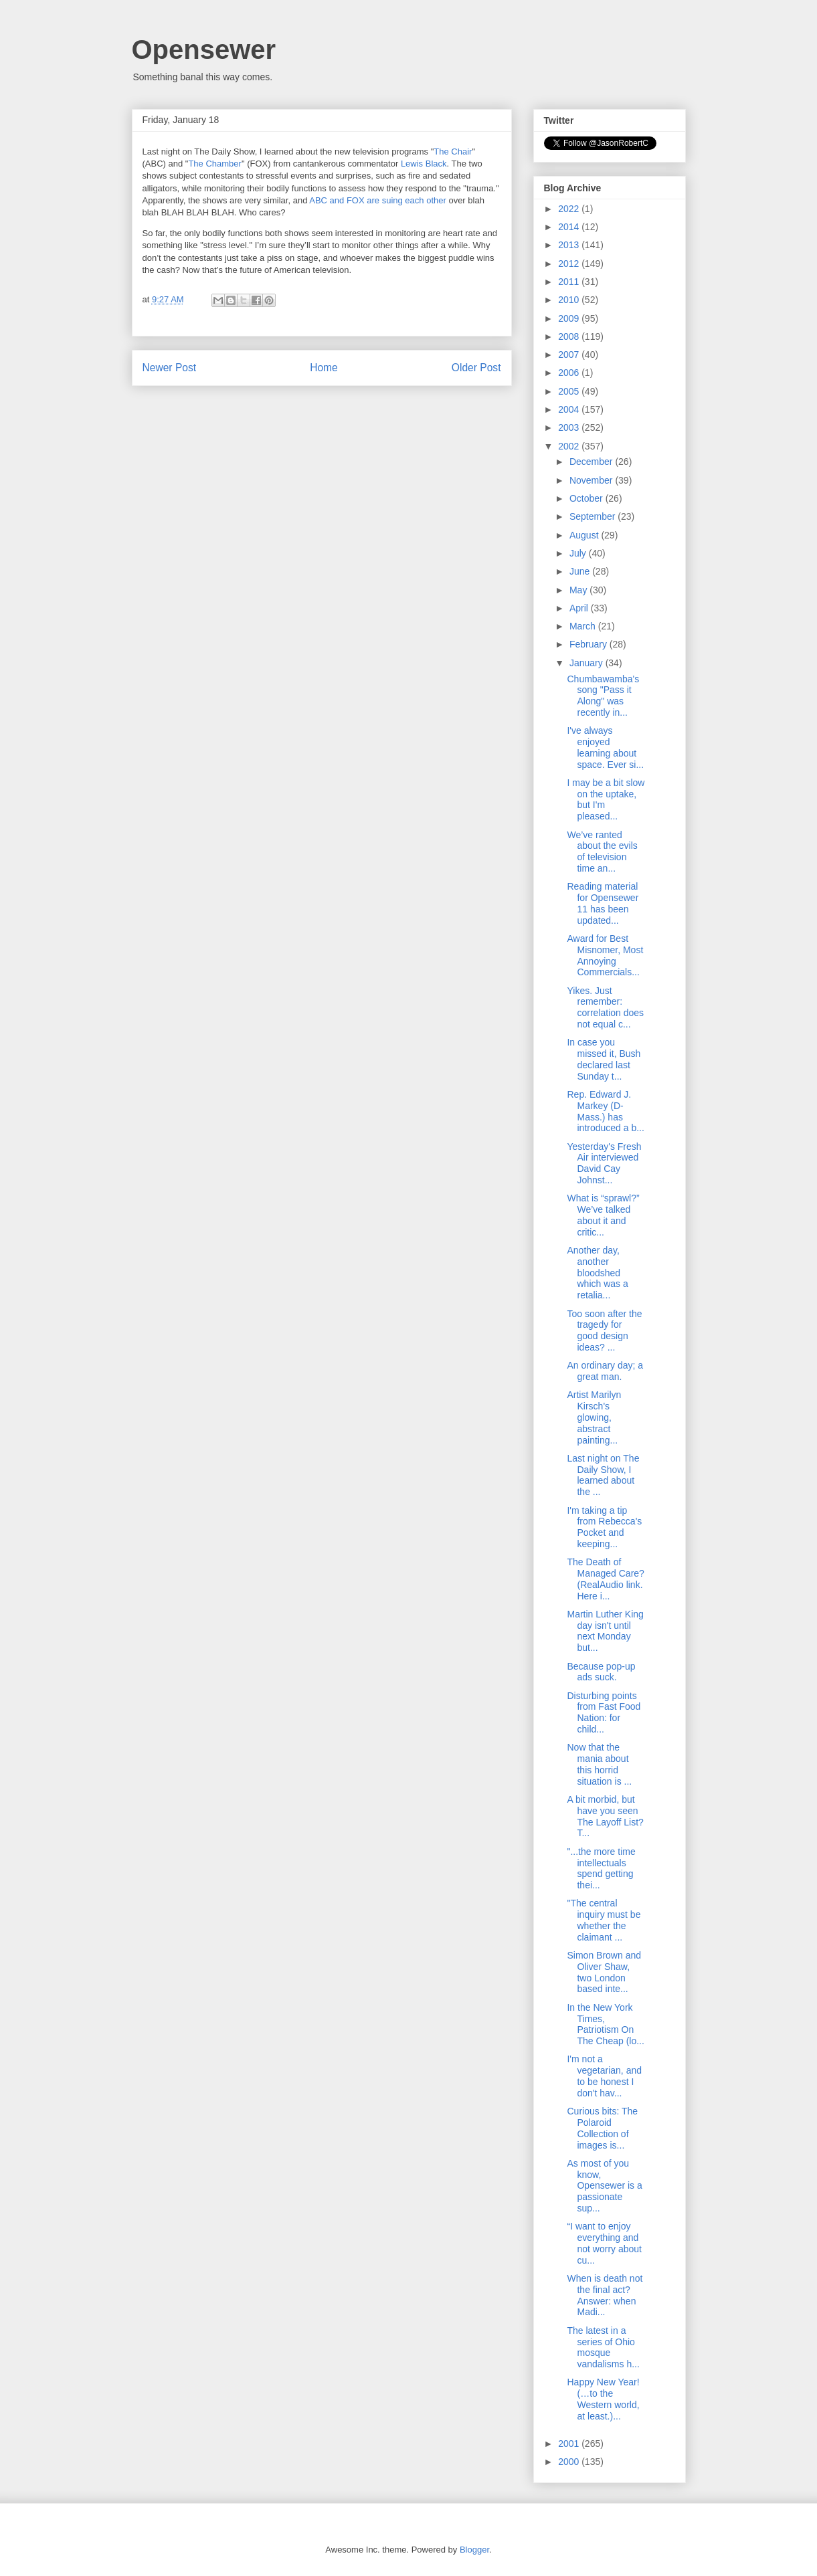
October (587, 498)
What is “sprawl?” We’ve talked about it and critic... (603, 1215)
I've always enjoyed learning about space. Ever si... (605, 747)
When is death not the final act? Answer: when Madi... (604, 2295)
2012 (569, 263)
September (593, 516)
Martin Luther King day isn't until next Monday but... (605, 1631)
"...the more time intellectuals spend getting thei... (601, 1868)
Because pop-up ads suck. (601, 1672)
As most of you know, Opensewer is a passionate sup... (604, 2185)
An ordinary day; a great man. (605, 1371)
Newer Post (170, 367)
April (580, 608)
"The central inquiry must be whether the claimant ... (603, 1920)
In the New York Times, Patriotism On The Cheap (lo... (605, 2024)
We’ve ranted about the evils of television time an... (602, 851)
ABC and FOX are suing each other (377, 200)
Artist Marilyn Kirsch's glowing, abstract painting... (594, 1417)
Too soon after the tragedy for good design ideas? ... (604, 1330)
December (592, 461)
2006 (569, 372)
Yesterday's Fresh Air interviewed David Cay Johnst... (604, 1163)
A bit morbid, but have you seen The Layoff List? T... (605, 1816)
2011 (569, 281)
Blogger (474, 2550)
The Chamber (214, 164)
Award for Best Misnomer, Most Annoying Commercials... (605, 955)
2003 (569, 427)
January (587, 663)
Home (324, 367)
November (592, 480)
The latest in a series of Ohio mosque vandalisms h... (603, 2347)
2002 (569, 446)
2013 (569, 244)
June (580, 571)
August (585, 535)
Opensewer (204, 49)
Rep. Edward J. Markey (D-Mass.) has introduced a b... (605, 1111)
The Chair (453, 151)
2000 (569, 2461)
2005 (569, 391)
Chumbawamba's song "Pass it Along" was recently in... (603, 696)
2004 (569, 409)
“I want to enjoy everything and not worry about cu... (604, 2243)
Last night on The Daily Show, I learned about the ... (603, 1475)
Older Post (476, 367)
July (579, 553)
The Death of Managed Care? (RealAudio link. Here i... (605, 1579)
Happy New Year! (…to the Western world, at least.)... (603, 2399)
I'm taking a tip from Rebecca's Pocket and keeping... (604, 1527)
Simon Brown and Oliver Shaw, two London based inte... (604, 1972)
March (583, 626)
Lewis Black (424, 164)
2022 (569, 208)
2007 (569, 354)
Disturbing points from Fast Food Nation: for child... (603, 1712)
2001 (569, 2443)
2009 (569, 318)
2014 (569, 226)
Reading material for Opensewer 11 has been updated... (602, 903)
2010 (569, 299)
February (589, 644)
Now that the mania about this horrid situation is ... (599, 1764)
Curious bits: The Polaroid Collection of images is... (602, 2128)
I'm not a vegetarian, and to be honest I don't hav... (604, 2076)
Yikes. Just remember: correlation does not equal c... (605, 1007)
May (579, 590)
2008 (569, 336)
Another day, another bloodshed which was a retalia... (597, 1272)
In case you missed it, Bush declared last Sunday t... (603, 1059)
